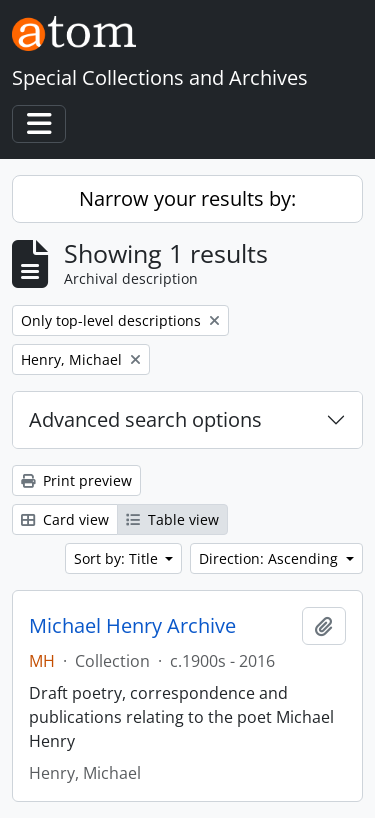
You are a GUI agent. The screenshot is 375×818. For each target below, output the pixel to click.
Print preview (76, 480)
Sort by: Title (118, 558)
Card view (65, 519)
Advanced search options (145, 419)
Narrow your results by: (187, 198)
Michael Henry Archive (132, 626)
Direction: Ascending (270, 558)
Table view (172, 519)
